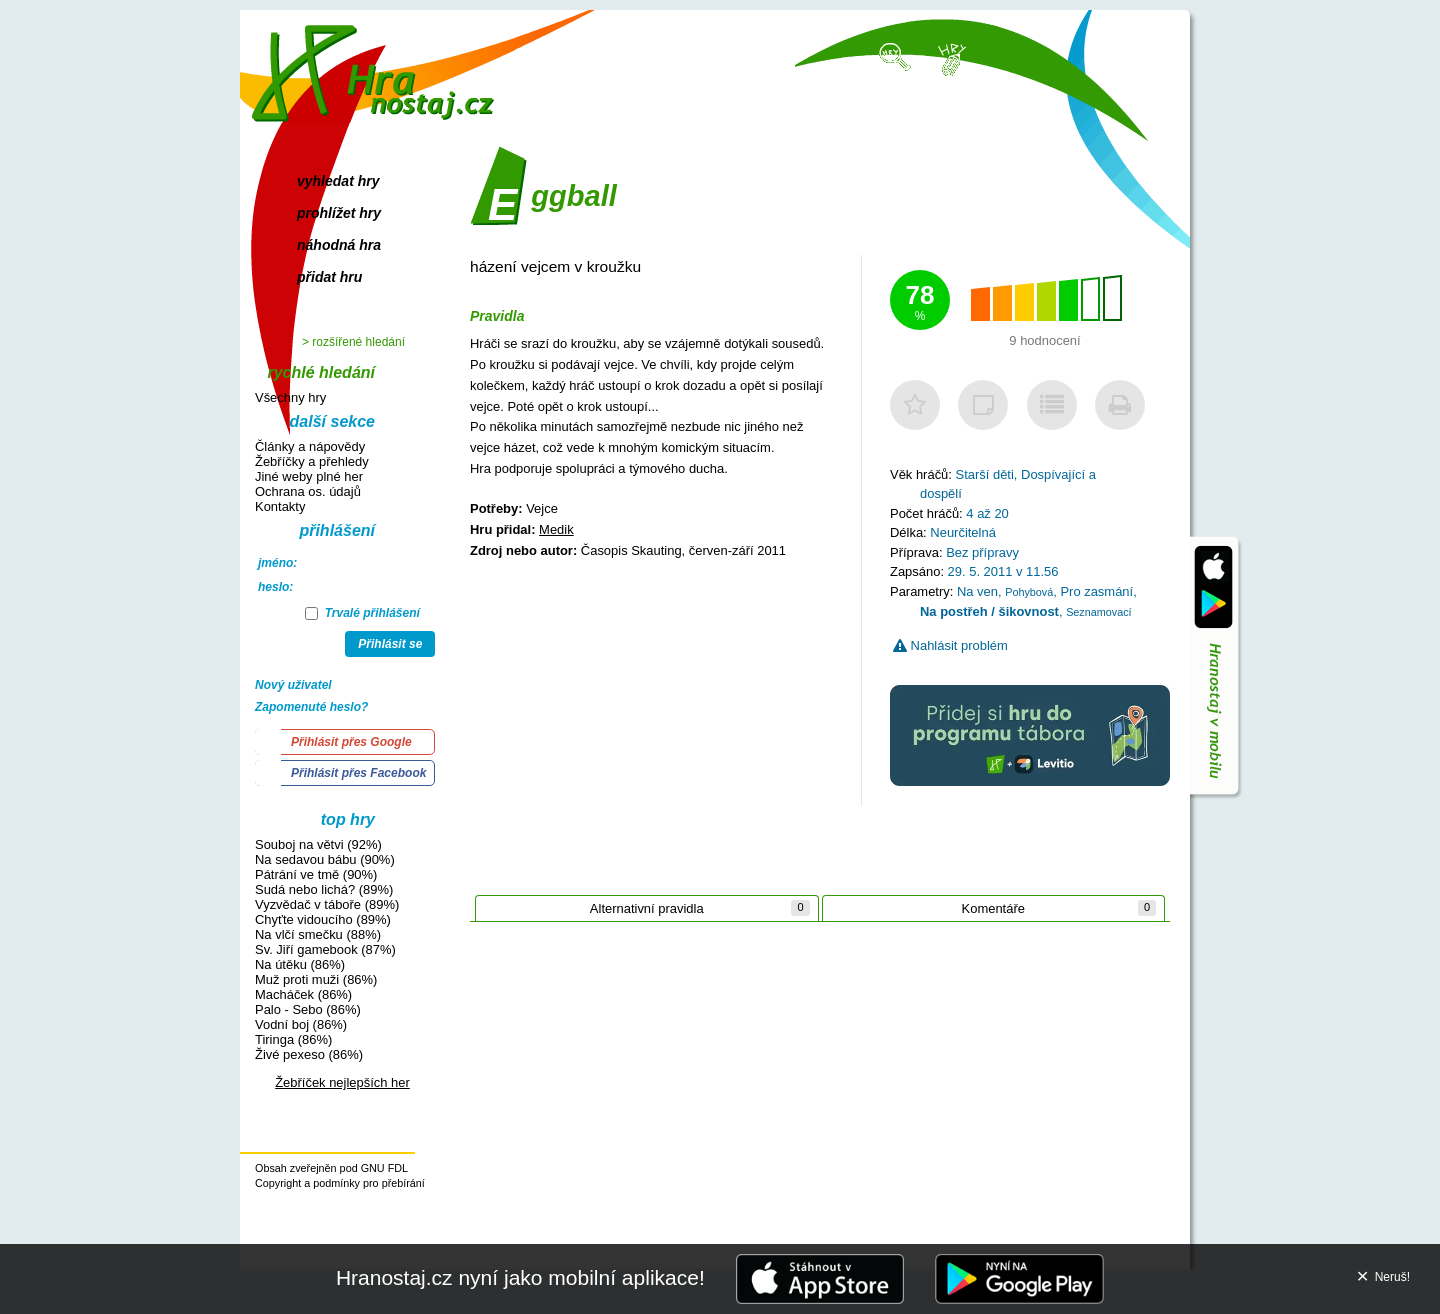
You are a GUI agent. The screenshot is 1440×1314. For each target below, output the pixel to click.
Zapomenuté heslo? (311, 707)
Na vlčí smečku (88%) (318, 934)
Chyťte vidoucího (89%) (323, 919)
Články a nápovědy (310, 446)
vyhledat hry (338, 181)
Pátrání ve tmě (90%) (316, 874)
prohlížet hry (339, 213)
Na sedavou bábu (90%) (325, 859)
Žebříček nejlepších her (342, 1082)
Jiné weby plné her (309, 476)
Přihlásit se (390, 644)
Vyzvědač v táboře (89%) (327, 904)
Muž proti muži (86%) (316, 979)
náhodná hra (339, 245)
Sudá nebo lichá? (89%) (324, 889)
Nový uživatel (293, 685)
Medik (556, 529)
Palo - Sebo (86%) (308, 1009)
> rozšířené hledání (353, 342)
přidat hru (329, 277)
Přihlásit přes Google (351, 742)
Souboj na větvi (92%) (318, 844)
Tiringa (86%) (293, 1039)
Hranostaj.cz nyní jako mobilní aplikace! (520, 1277)
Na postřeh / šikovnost (989, 611)
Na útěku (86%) (300, 964)
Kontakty (280, 506)
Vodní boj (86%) (301, 1024)
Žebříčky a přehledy (312, 461)
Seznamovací (1098, 612)
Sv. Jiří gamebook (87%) (325, 949)
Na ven (977, 591)
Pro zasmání (1096, 591)
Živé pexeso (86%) (309, 1054)
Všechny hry (290, 397)
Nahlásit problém (950, 645)
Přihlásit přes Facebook (358, 773)
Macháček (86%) (303, 994)
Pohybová (1029, 592)
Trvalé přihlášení (362, 613)
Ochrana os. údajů (308, 491)
